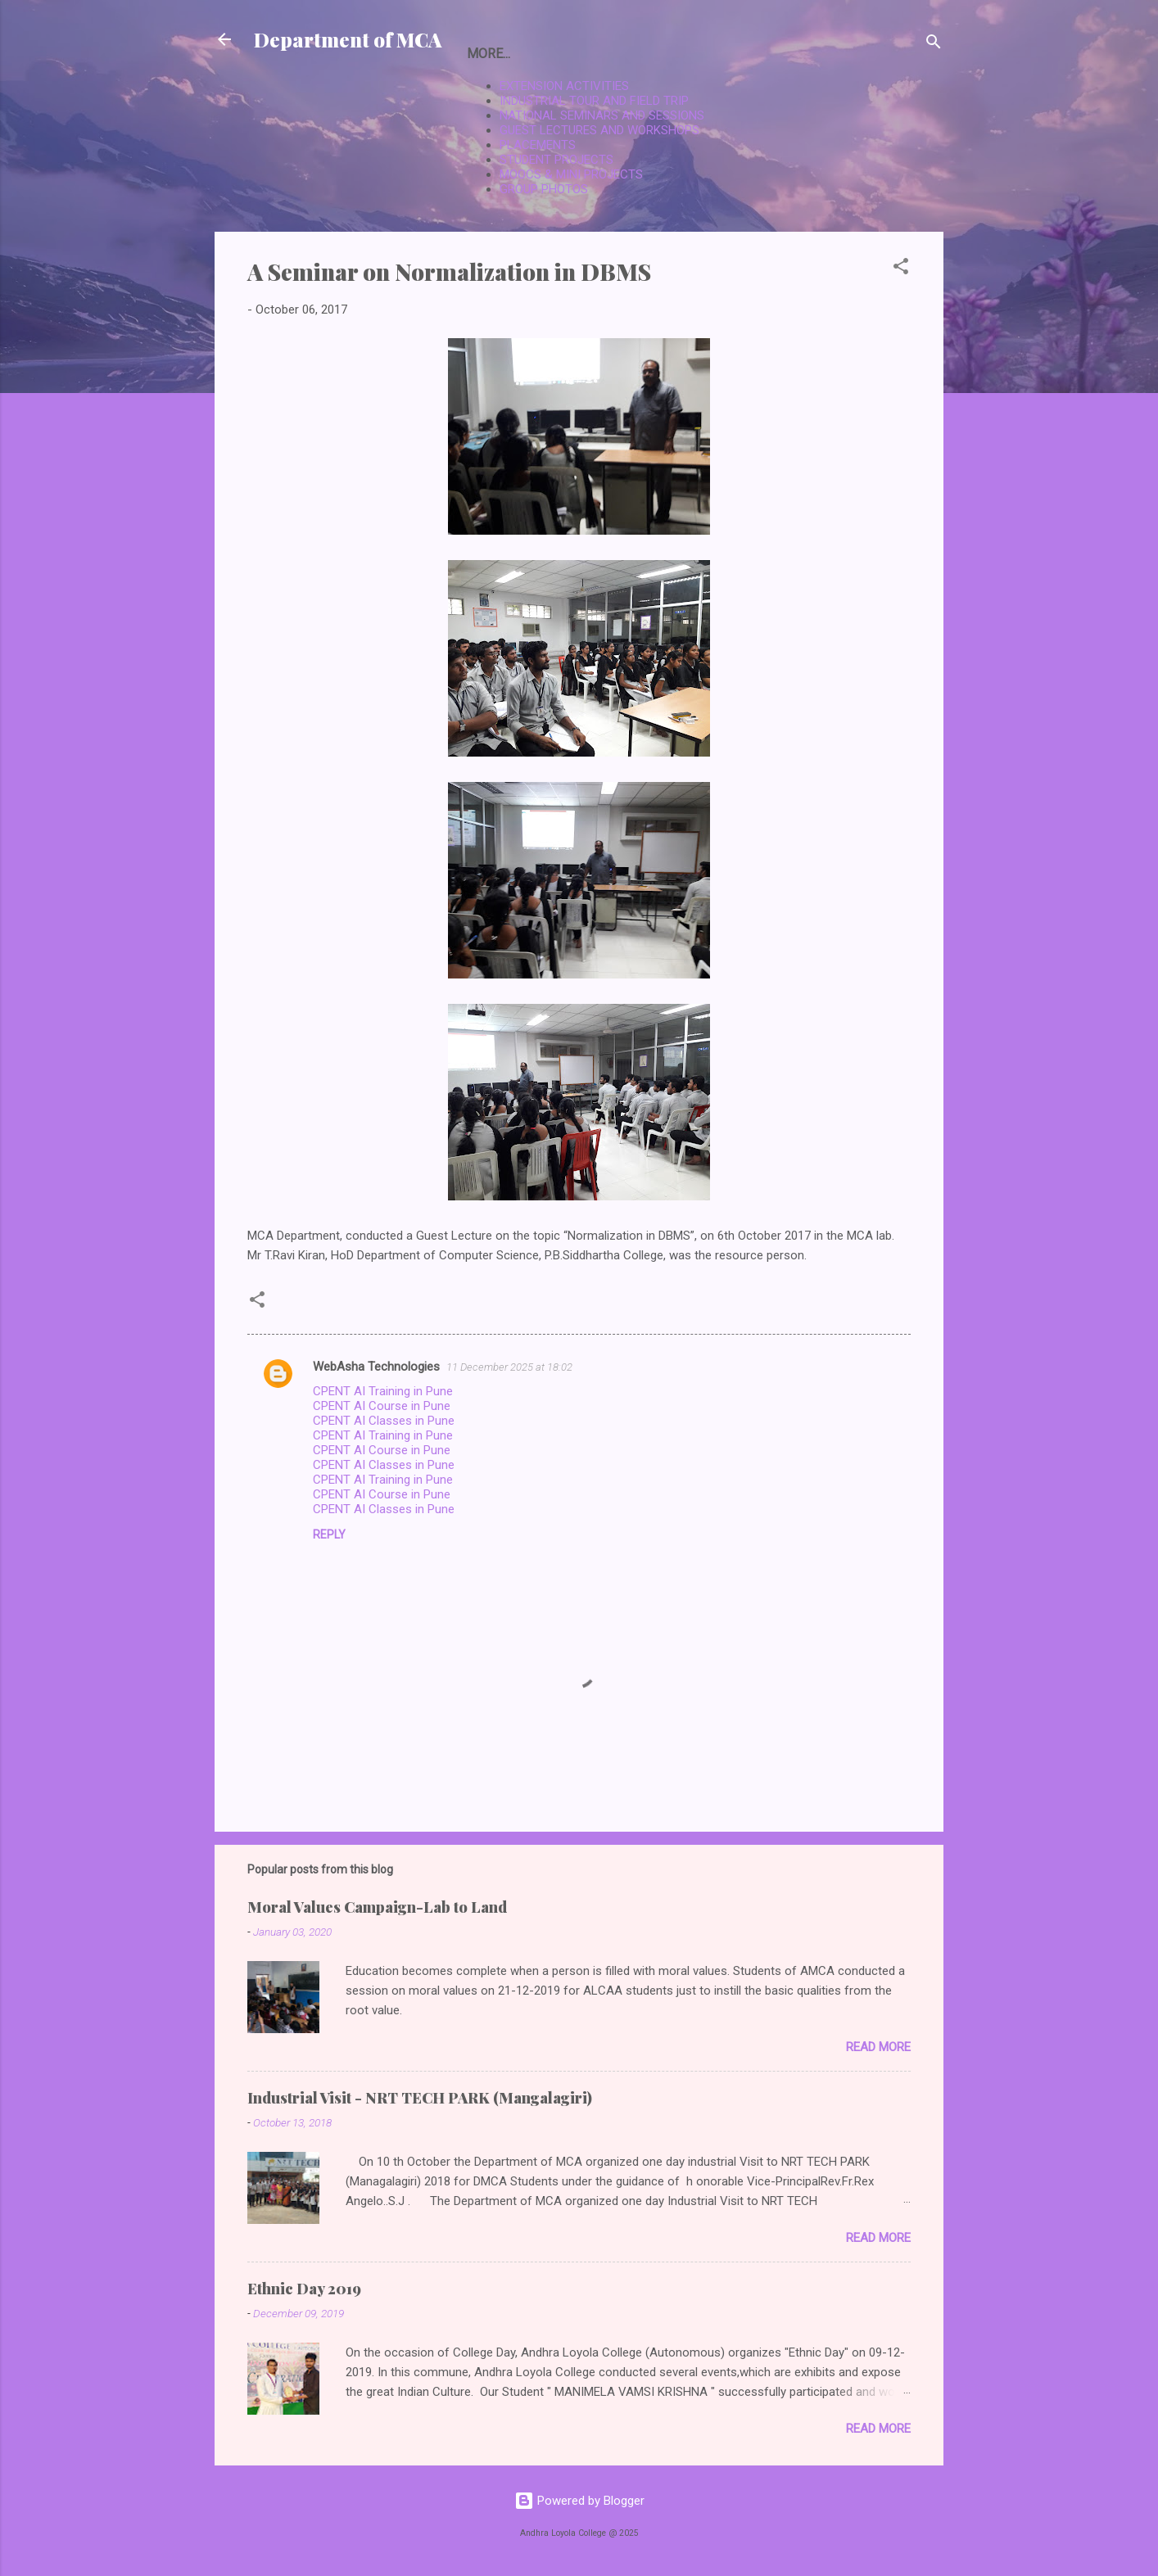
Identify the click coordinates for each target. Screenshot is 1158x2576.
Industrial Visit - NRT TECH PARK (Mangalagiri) (419, 2098)
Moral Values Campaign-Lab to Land (377, 1907)
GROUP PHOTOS (544, 189)
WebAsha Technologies (376, 1366)
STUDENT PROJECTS (556, 159)
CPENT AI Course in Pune (381, 1406)
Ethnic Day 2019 (304, 2288)
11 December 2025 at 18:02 (509, 1367)
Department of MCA (348, 39)
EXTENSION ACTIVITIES (564, 86)
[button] (901, 269)
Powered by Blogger (579, 2500)
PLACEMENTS (538, 145)
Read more (878, 2047)
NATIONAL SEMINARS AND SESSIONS (602, 115)
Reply (329, 1534)
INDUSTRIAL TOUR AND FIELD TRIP (594, 100)
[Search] (933, 45)
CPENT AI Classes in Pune (384, 1420)
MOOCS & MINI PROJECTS (571, 174)
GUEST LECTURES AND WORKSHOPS (599, 130)
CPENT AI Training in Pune (383, 1391)
